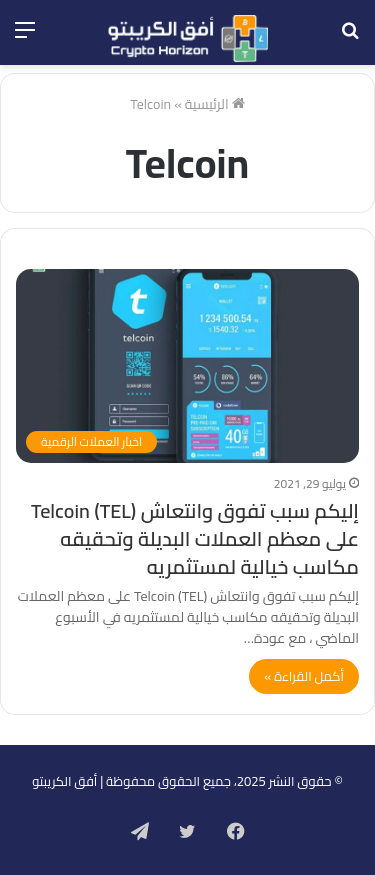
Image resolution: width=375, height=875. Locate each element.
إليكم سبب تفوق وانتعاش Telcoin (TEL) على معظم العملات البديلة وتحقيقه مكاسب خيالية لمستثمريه (195, 538)
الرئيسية (215, 104)
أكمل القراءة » (304, 676)
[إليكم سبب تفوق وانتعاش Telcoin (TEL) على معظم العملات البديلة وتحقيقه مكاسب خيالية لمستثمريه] (187, 365)
